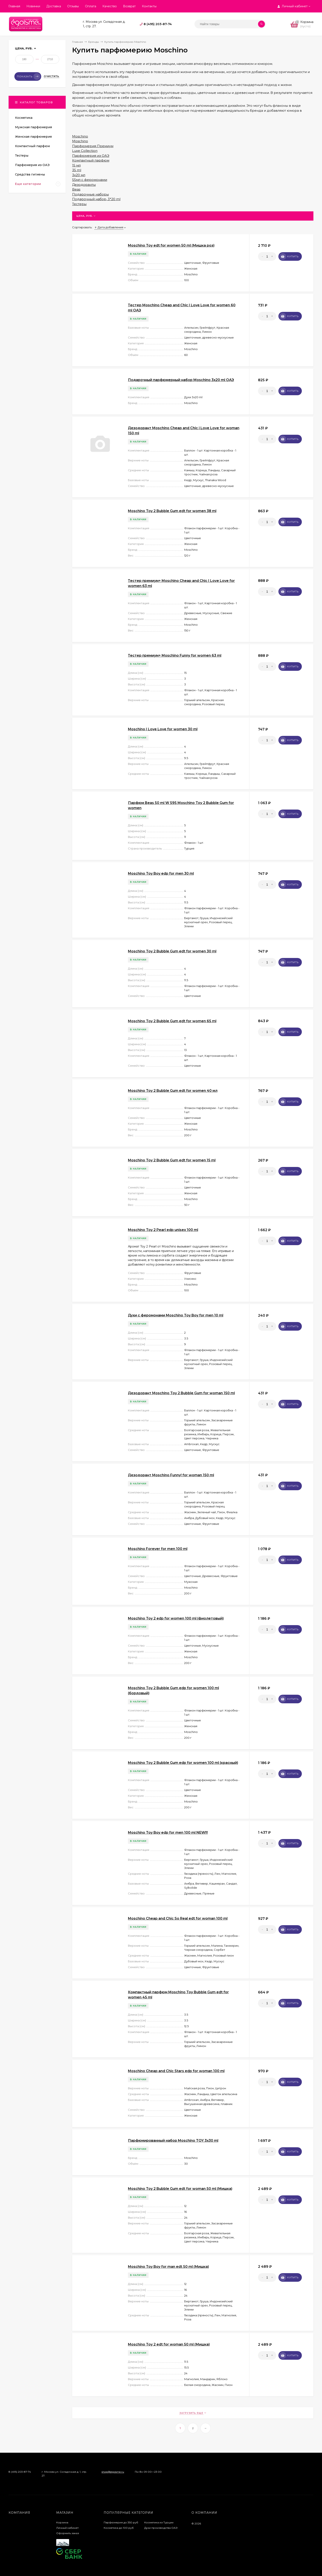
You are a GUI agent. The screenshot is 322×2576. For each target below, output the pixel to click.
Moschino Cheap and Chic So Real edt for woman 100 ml (178, 1918)
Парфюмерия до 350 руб (121, 2522)
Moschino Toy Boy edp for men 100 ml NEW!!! (168, 1832)
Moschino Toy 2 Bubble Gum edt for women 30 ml (172, 951)
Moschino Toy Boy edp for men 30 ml (161, 873)
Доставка (53, 6)
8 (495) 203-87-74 (158, 24)
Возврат (129, 6)
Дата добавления (108, 227)
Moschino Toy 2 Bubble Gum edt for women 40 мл (172, 1091)
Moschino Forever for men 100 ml (157, 1549)
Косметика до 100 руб (119, 2527)
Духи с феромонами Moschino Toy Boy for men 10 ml (175, 1315)
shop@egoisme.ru (113, 2471)
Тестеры (79, 204)
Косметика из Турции (158, 2522)
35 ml (76, 170)
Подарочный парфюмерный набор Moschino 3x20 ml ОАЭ (181, 380)
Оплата (90, 6)
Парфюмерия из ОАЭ (90, 156)
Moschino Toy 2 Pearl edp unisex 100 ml (163, 1230)
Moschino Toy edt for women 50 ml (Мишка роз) (171, 245)
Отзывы (73, 6)
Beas (76, 189)
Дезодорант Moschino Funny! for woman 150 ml (171, 1475)
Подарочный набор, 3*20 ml (96, 199)
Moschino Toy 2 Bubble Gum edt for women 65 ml (172, 1021)
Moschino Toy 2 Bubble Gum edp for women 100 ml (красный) (183, 1763)
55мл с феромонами (89, 180)
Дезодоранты (84, 185)
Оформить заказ (67, 2533)
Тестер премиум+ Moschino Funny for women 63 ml (174, 655)
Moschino (80, 136)
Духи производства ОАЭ (161, 2527)
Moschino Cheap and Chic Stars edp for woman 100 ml (176, 2071)
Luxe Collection (84, 151)
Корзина (62, 2522)
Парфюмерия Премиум (92, 146)
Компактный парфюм (90, 160)
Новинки (33, 6)
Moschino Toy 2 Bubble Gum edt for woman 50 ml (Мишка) (180, 2189)
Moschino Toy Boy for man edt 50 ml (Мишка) (168, 2267)
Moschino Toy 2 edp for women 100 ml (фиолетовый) (176, 1618)
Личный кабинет (67, 2527)
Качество (109, 6)
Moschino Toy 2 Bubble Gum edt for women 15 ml (172, 1160)
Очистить (51, 76)
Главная (14, 6)
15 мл (76, 165)
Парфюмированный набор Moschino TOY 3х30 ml (173, 2140)
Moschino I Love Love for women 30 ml (162, 729)
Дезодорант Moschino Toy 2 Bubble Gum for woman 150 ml (181, 1393)
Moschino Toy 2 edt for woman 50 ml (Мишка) (169, 2344)
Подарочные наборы (90, 194)
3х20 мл (78, 175)
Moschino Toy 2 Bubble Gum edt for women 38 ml (172, 511)
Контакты (149, 6)
